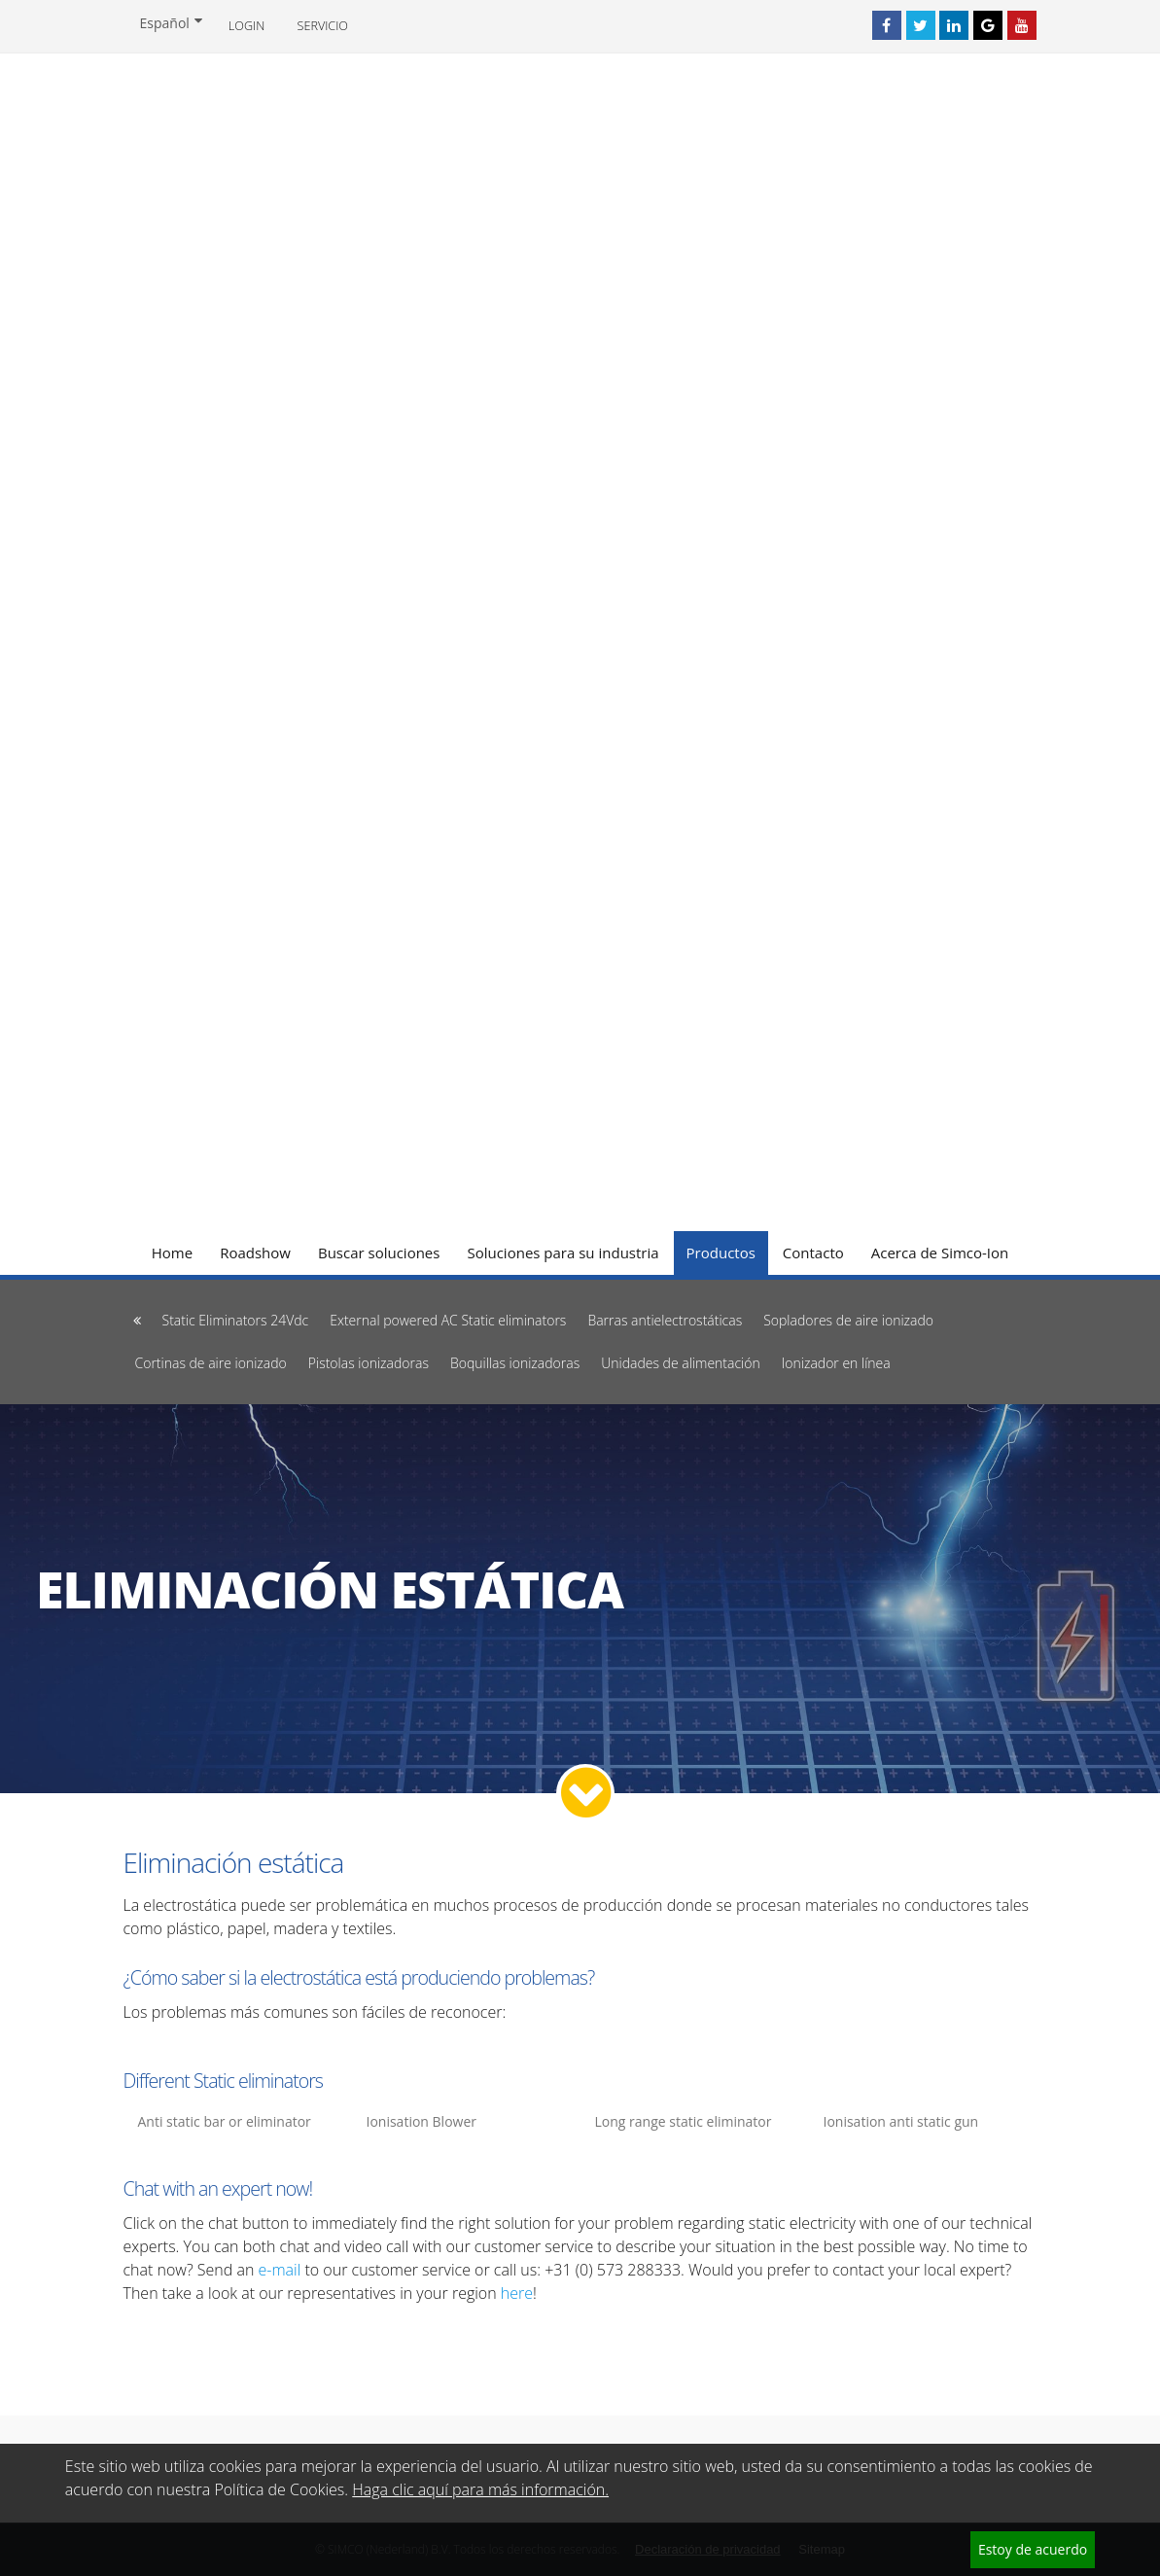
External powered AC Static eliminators (448, 1320)
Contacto (813, 1252)
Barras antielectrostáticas (664, 1320)
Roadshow (255, 1252)
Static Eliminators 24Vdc (235, 1320)
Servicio (323, 26)
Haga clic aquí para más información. (480, 2489)
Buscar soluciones (379, 1252)
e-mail (279, 2269)
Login (246, 26)
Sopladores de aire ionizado (848, 1320)
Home (172, 1252)
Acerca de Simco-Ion (939, 1252)
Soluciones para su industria (562, 1252)
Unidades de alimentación (680, 1363)
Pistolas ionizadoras (368, 1363)
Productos (721, 1252)
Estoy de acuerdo (1032, 2549)
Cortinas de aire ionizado (211, 1363)
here (517, 2293)
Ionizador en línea (836, 1363)
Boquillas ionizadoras (515, 1363)
